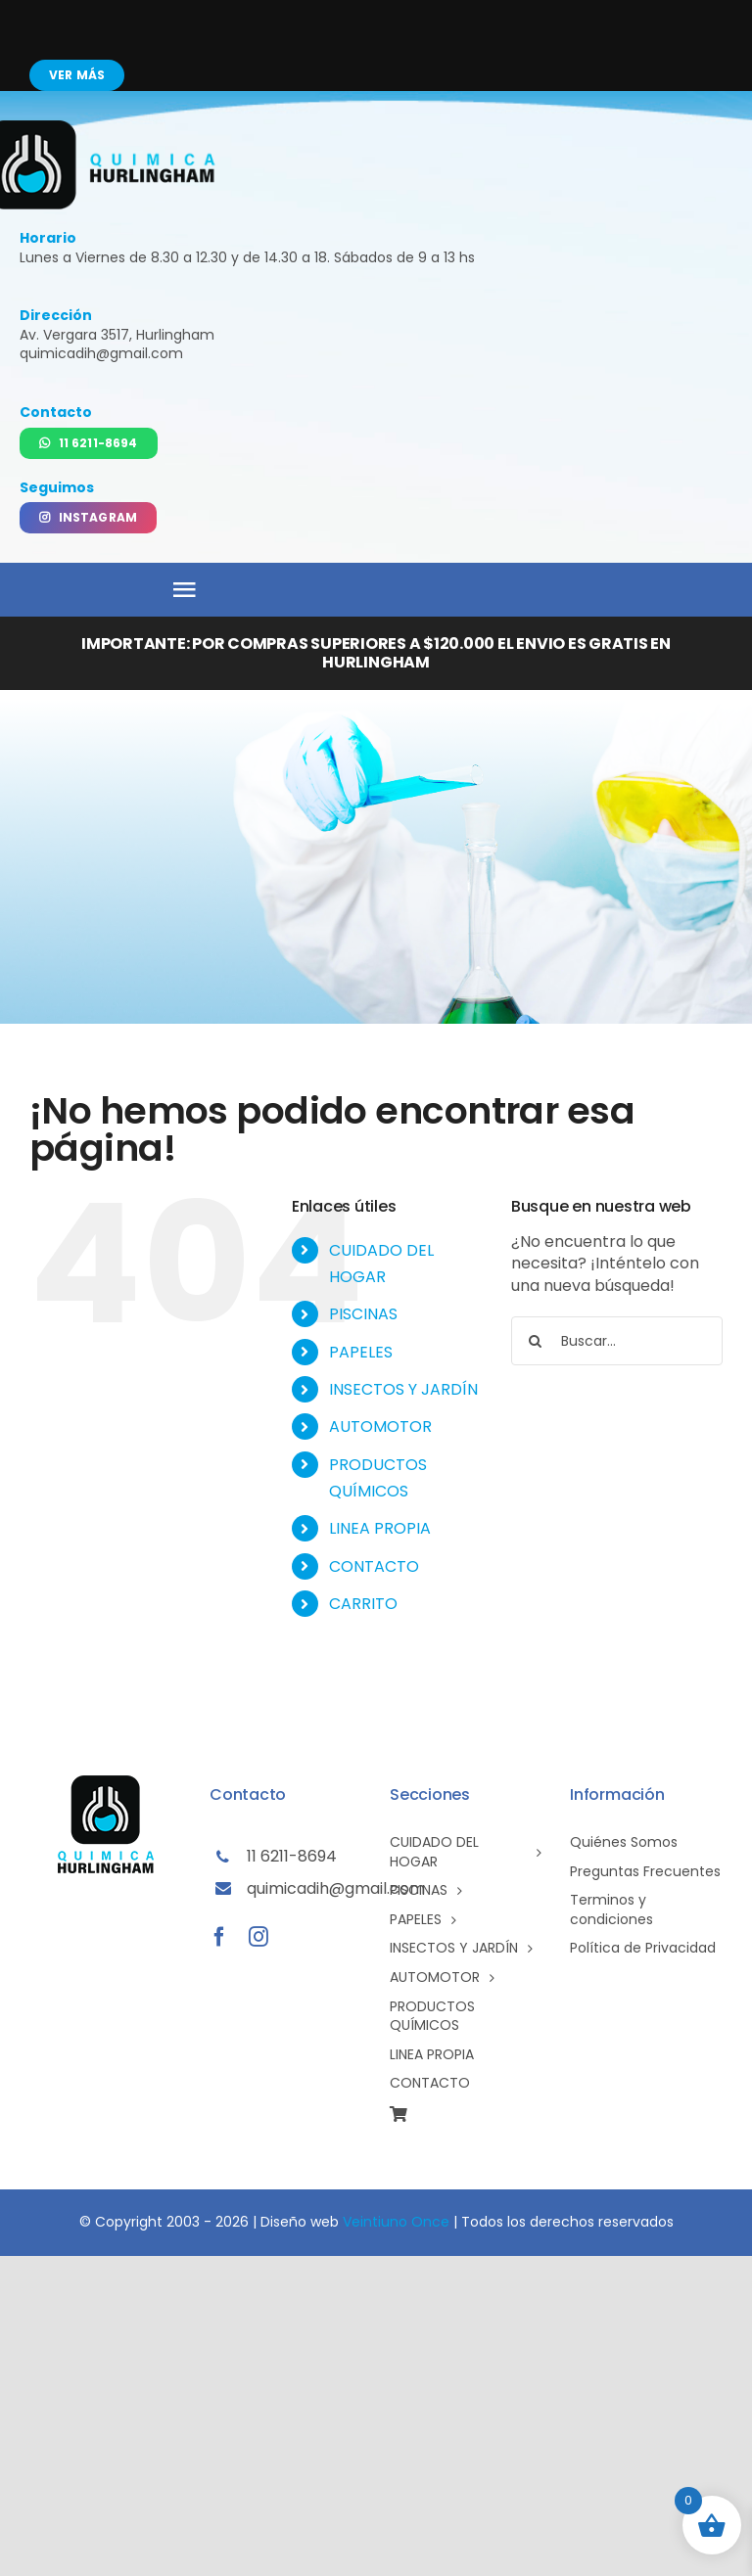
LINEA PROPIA (380, 1528)
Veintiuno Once (396, 2221)
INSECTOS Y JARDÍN (403, 1389)
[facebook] (219, 1937)
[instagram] (258, 1937)
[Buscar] (535, 1340)
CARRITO (363, 1603)
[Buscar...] (617, 1340)
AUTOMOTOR (380, 1426)
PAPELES (361, 1352)
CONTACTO (374, 1566)
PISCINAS (363, 1314)
